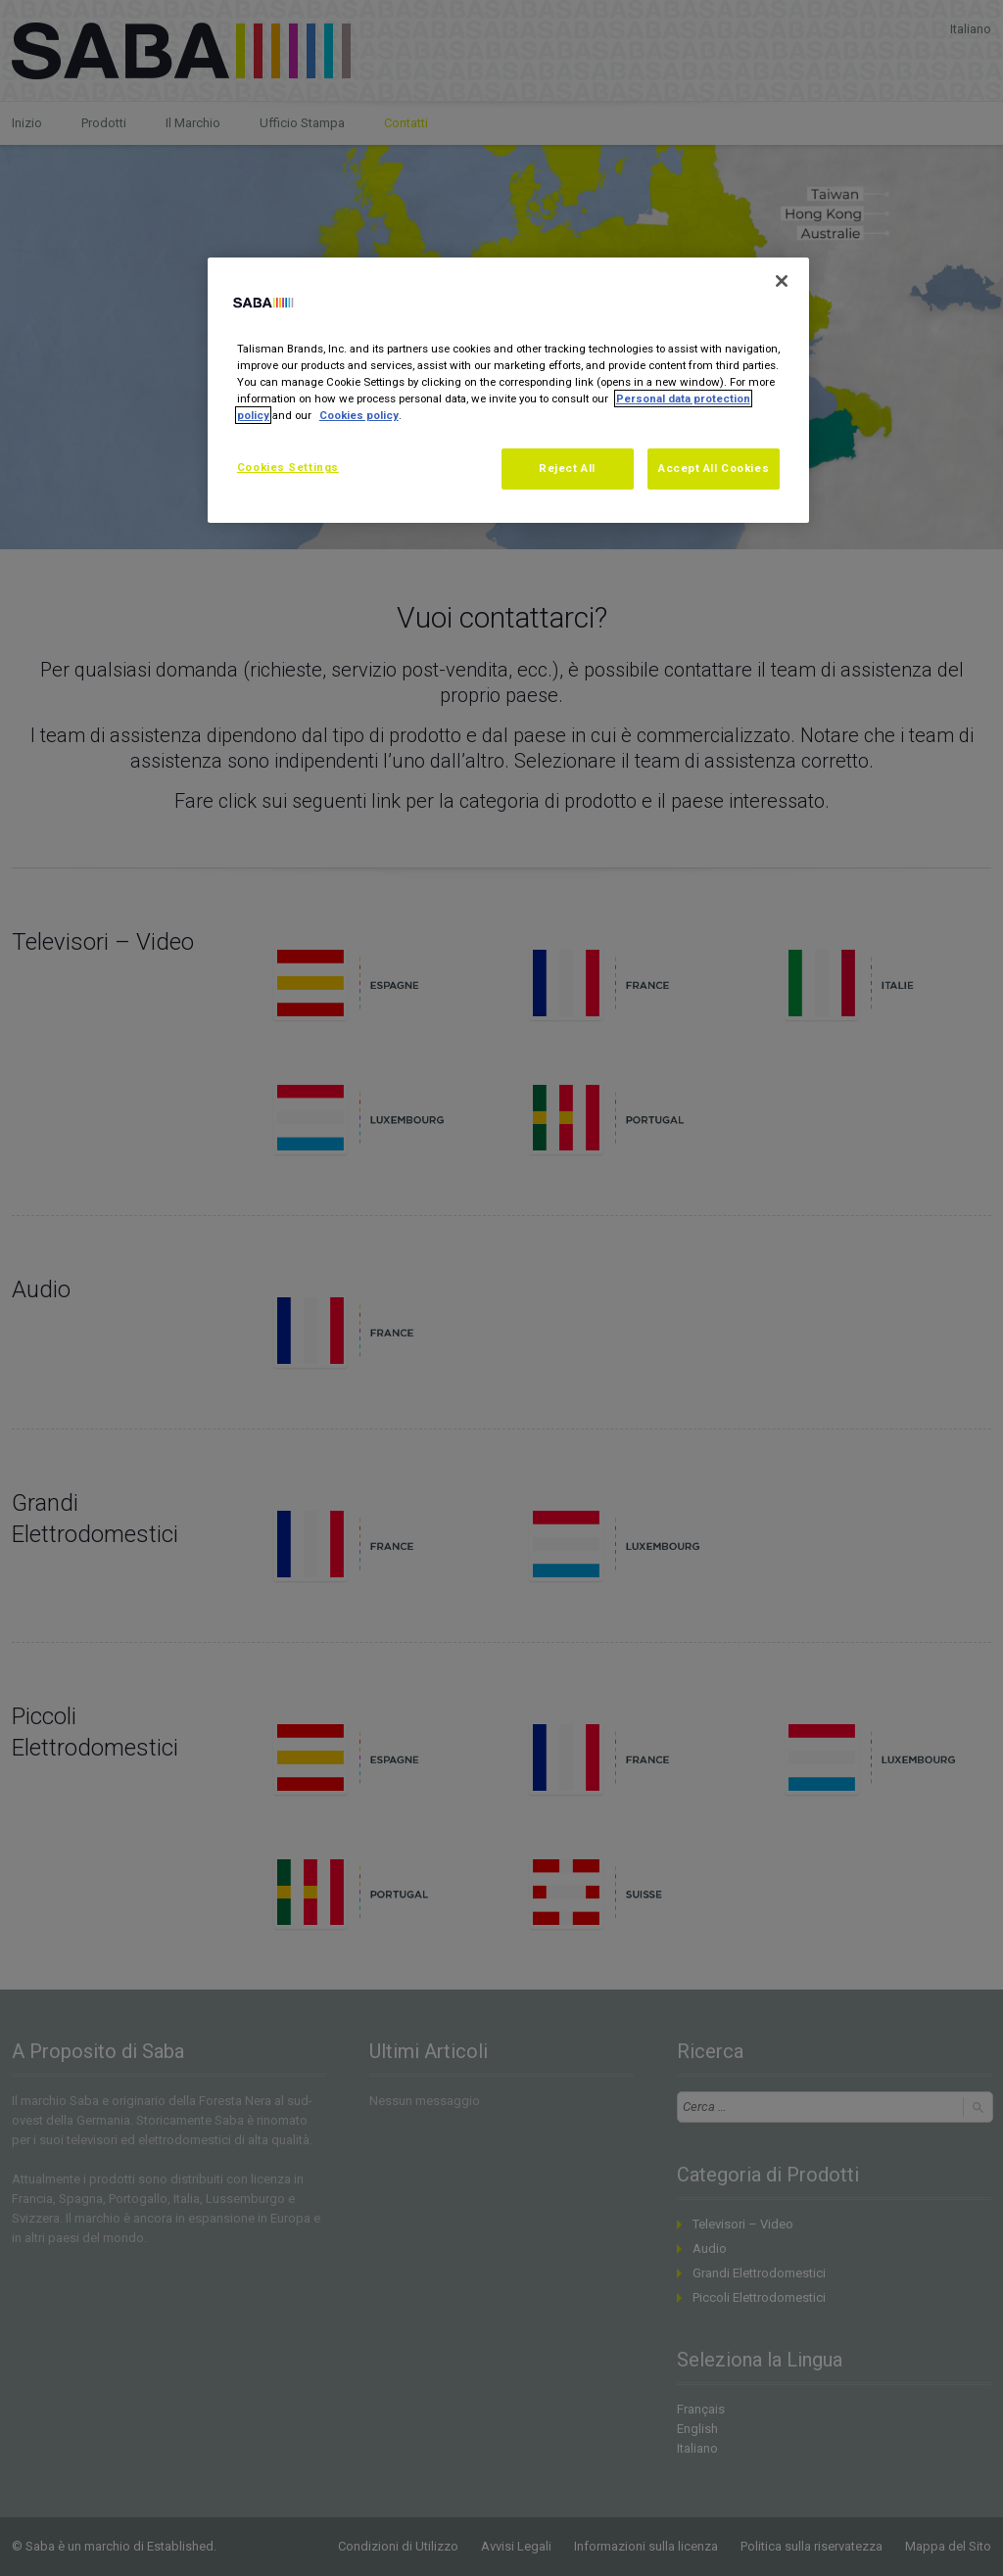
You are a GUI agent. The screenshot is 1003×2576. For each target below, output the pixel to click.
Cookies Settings (288, 467)
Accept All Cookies (713, 468)
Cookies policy (359, 415)
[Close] (781, 281)
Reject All (567, 468)
